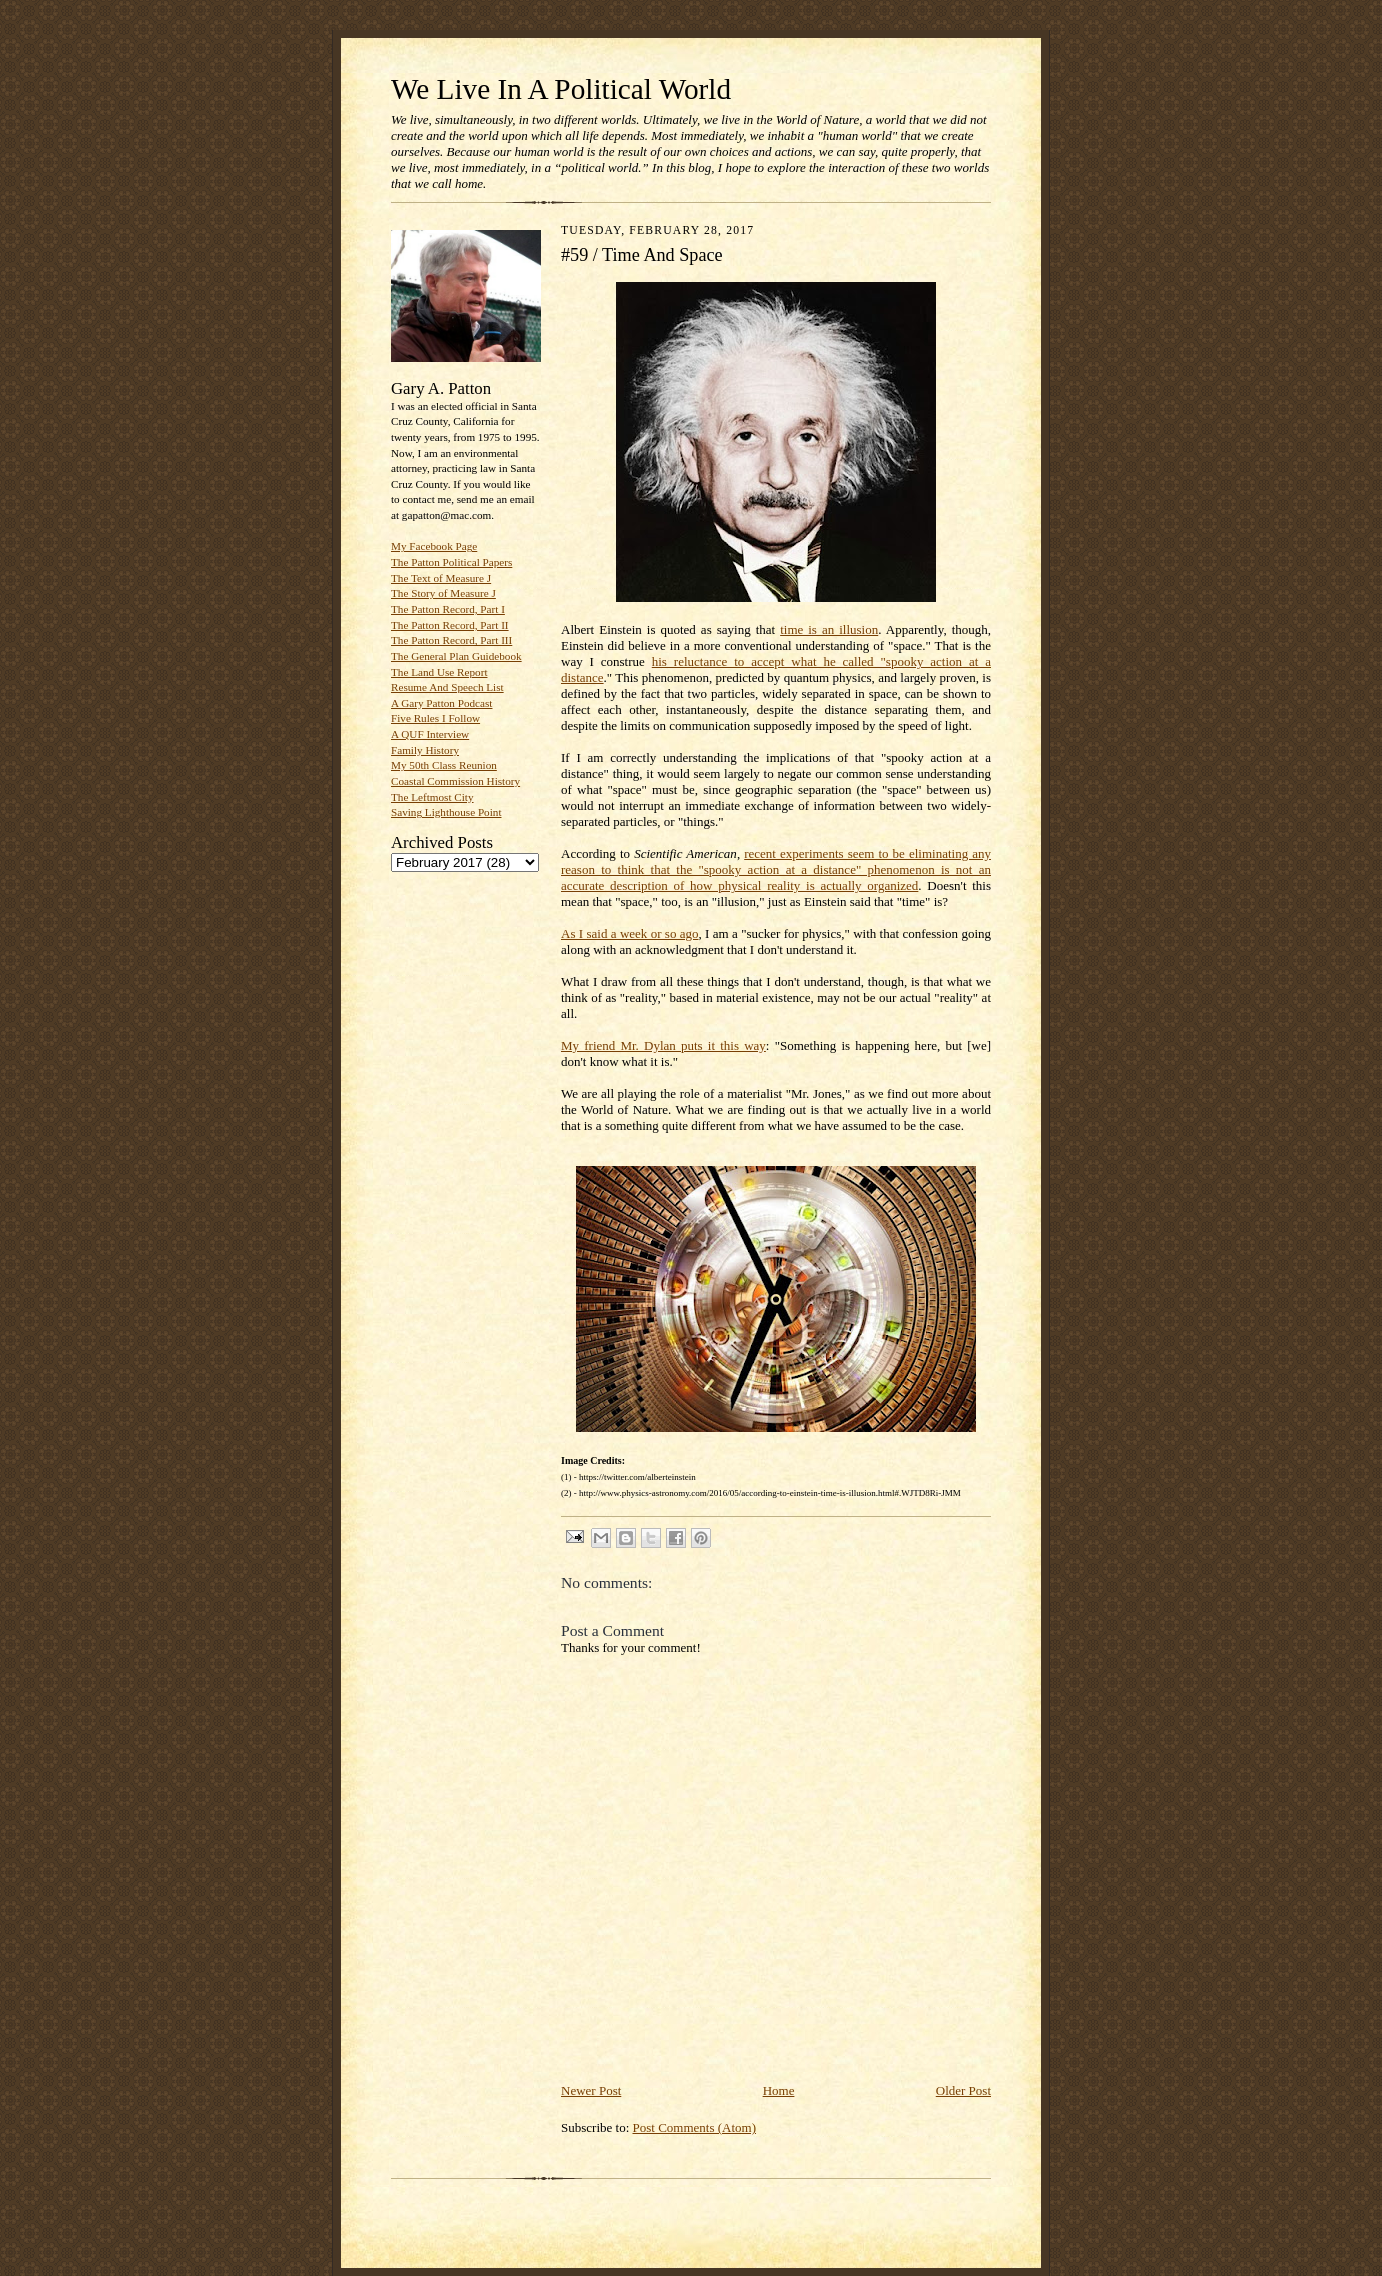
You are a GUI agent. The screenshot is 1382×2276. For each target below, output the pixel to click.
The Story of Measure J (443, 593)
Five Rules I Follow (435, 718)
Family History (425, 750)
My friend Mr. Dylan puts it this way (663, 1045)
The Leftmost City (432, 797)
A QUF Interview (430, 734)
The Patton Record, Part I (448, 609)
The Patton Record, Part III (451, 640)
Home (779, 2090)
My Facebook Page (434, 546)
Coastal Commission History (455, 781)
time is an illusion (829, 629)
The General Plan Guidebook (456, 656)
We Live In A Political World (561, 89)
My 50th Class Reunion (444, 765)
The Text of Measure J (441, 578)
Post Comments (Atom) (695, 2127)
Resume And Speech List (447, 687)
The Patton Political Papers (451, 562)
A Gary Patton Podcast (441, 703)
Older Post (963, 2090)
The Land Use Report (439, 672)
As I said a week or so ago (630, 933)
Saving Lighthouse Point (446, 812)
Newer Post (591, 2090)
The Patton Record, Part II (450, 625)
